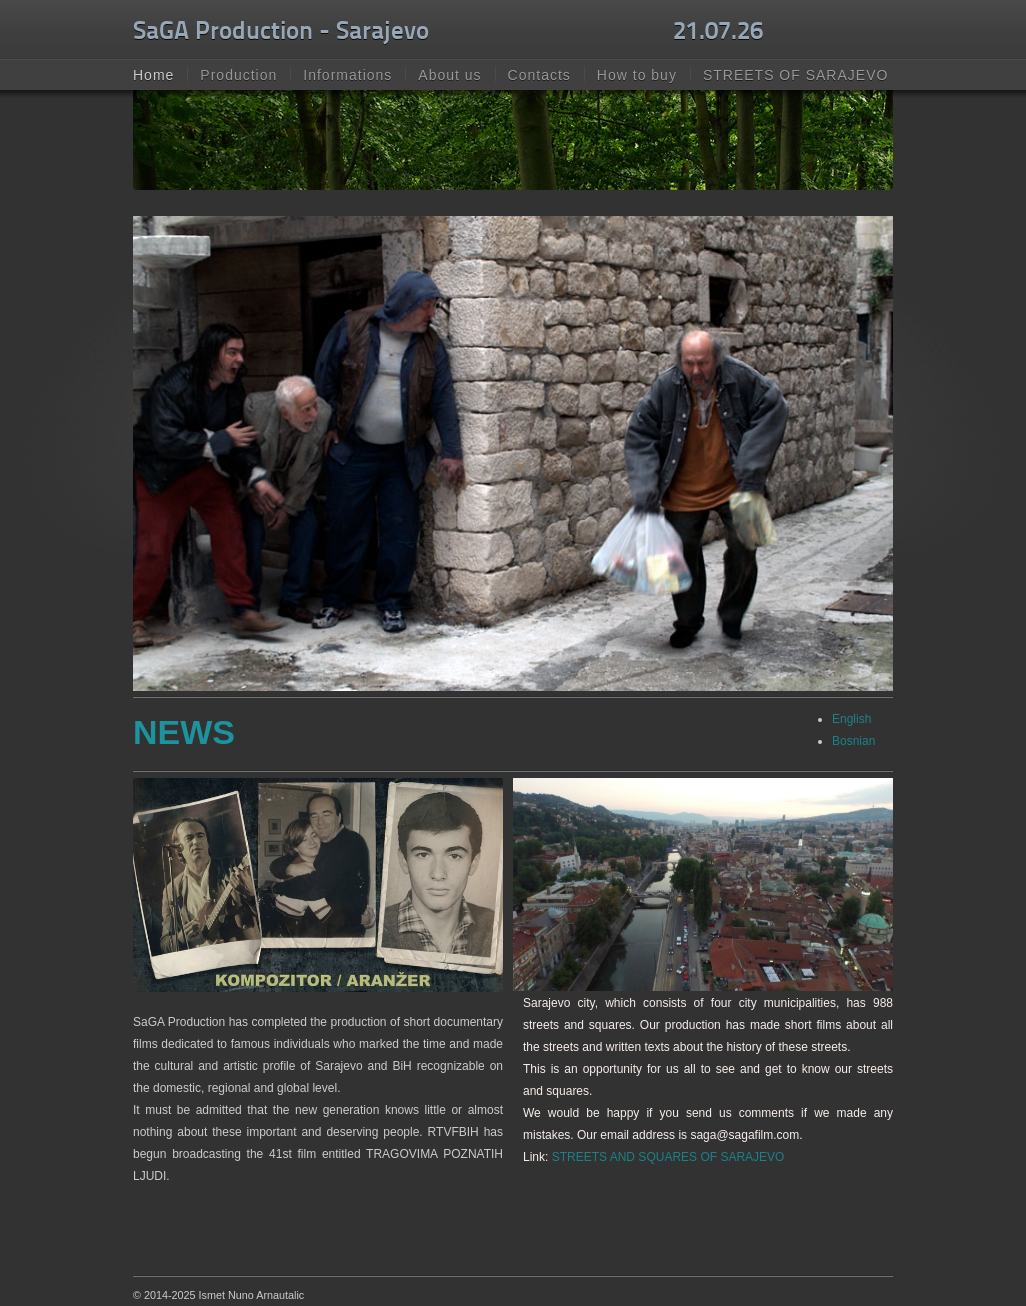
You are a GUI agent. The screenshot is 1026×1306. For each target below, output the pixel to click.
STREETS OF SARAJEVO (795, 75)
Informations (347, 75)
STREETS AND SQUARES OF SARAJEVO (668, 1157)
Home (153, 75)
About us (449, 75)
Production (238, 75)
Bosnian (853, 741)
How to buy (637, 75)
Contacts (539, 75)
